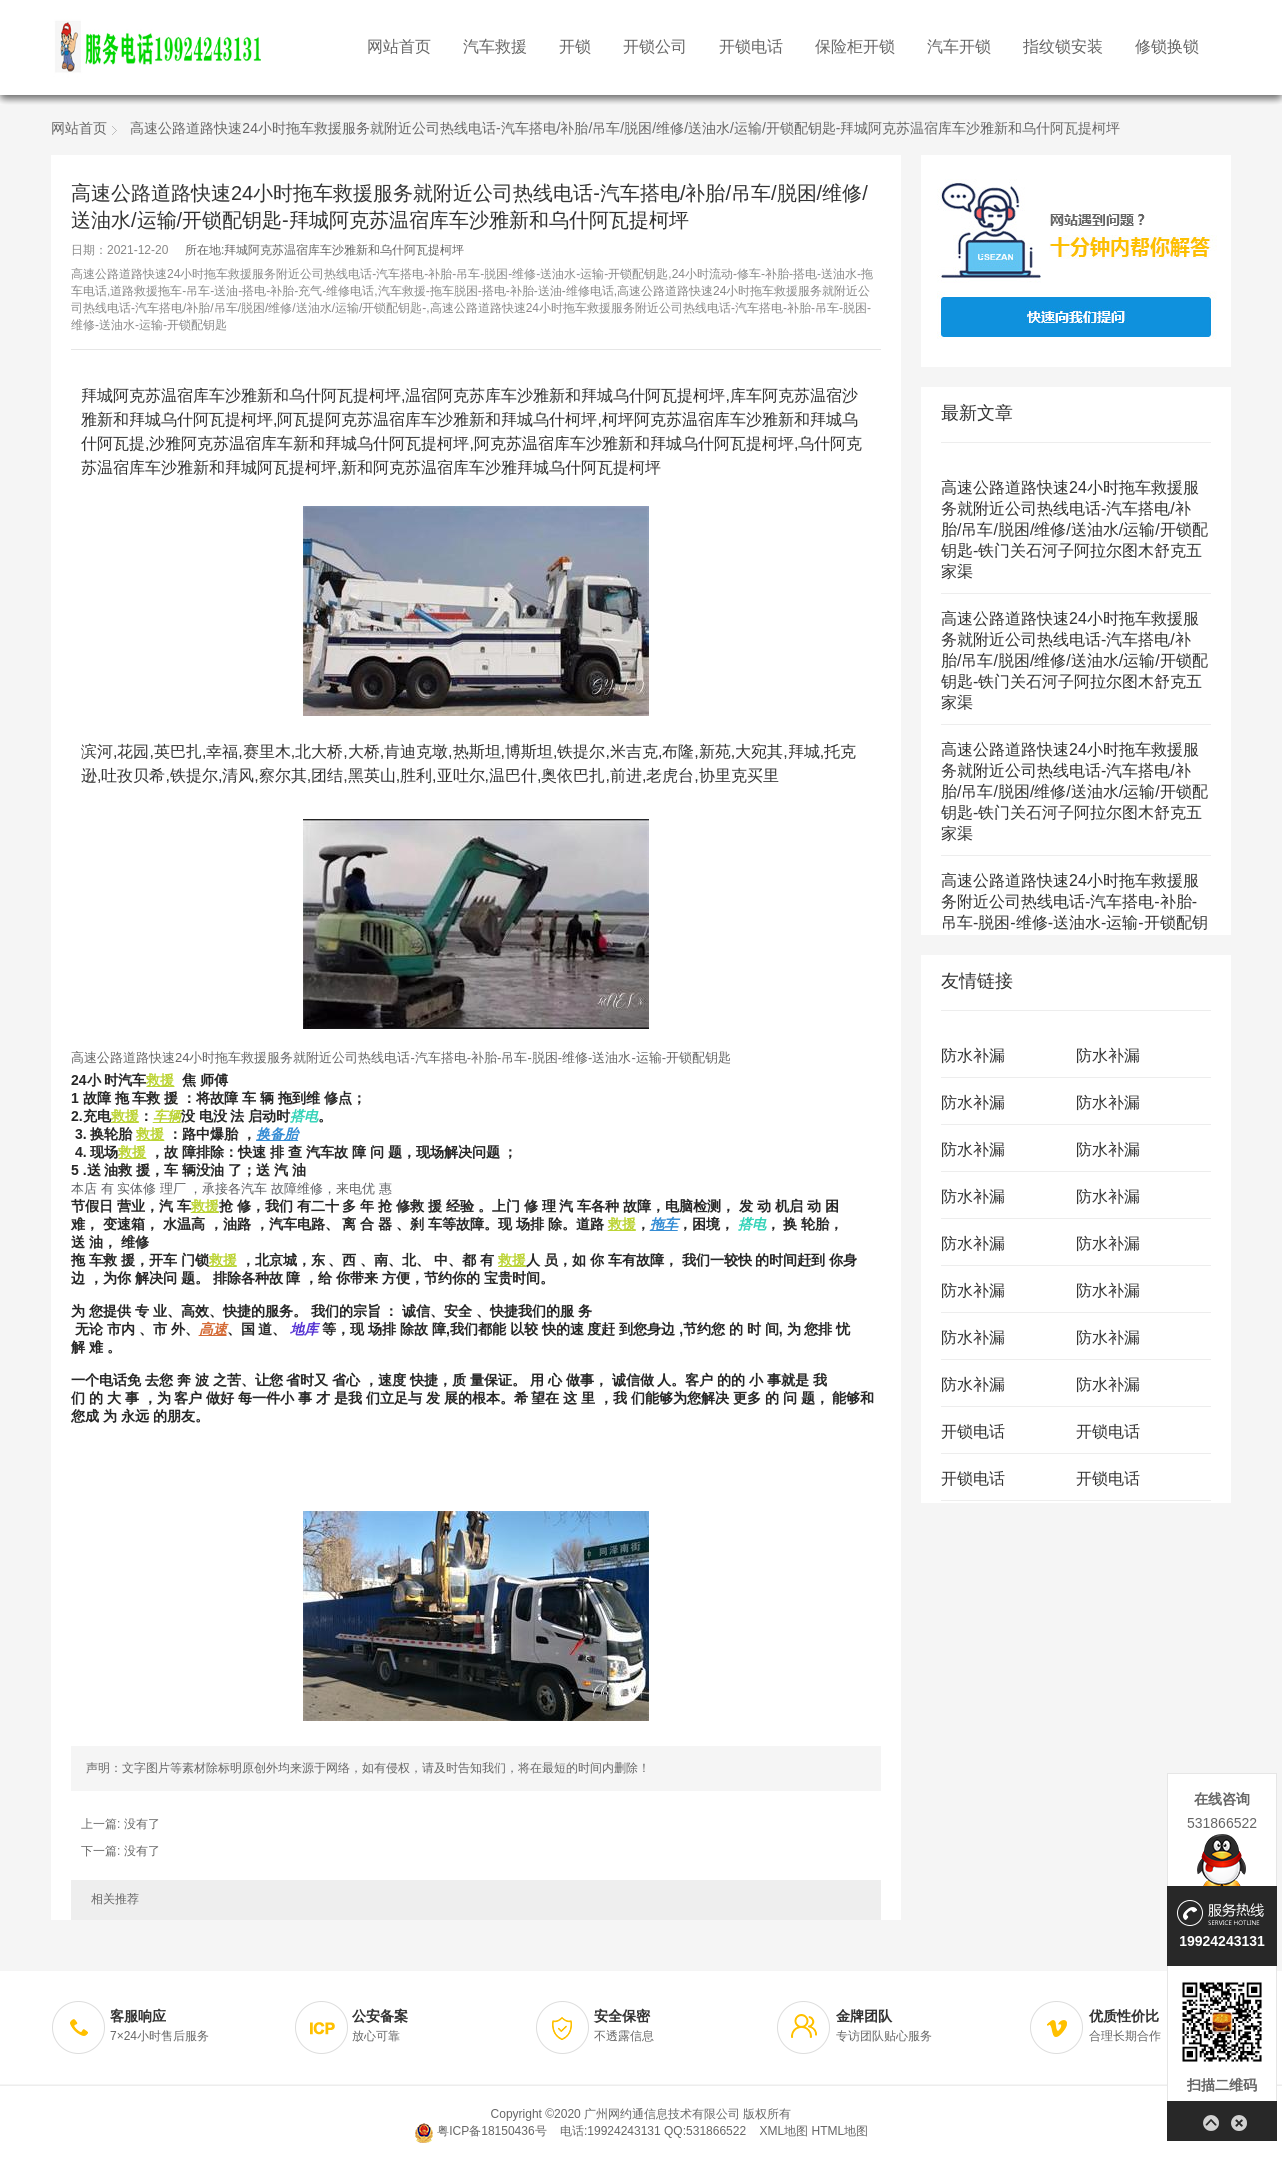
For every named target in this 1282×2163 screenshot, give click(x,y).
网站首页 (399, 47)
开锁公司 (655, 47)
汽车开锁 (959, 47)
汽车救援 (495, 47)
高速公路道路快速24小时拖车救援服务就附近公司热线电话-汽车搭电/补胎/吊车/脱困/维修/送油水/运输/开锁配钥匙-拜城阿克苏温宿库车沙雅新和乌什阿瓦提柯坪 (625, 129)
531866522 (1222, 1823)
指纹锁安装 (1063, 47)
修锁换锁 (1167, 47)
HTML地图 (839, 2131)
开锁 (575, 47)
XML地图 (783, 2131)
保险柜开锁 (855, 47)
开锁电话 (751, 47)
